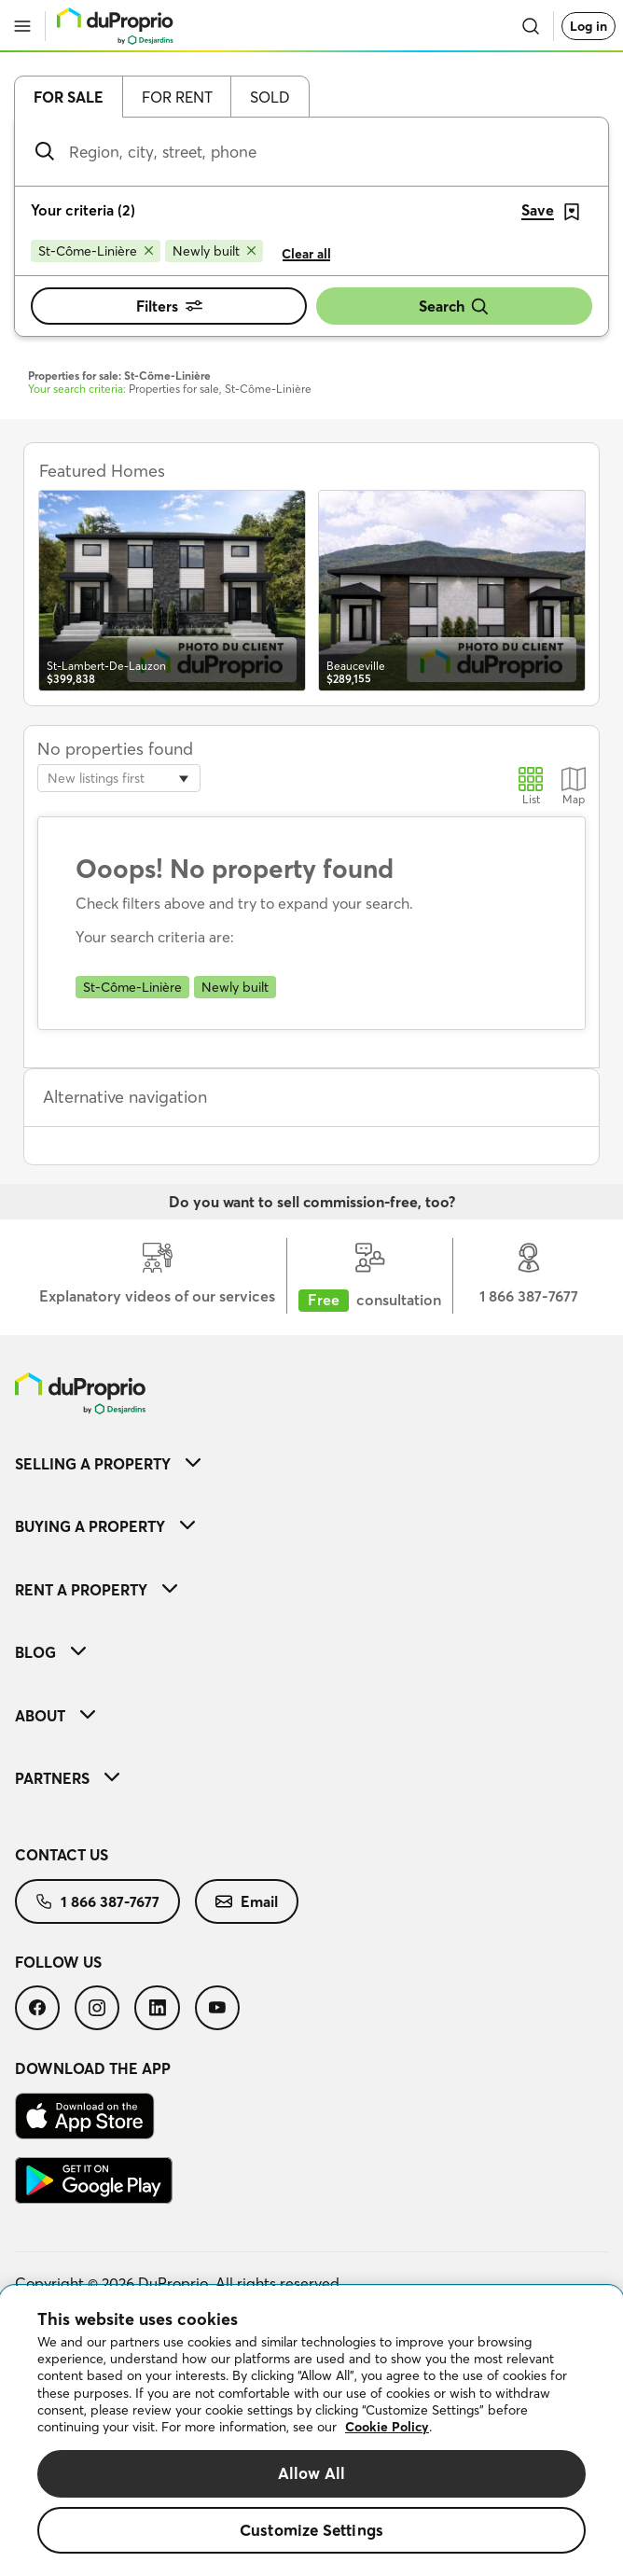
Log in (588, 26)
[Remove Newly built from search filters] (214, 251)
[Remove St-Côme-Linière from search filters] (95, 251)
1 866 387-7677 (97, 1901)
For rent (177, 97)
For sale (69, 97)
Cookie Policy (387, 2426)
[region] (311, 2431)
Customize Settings (311, 2530)
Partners (67, 1778)
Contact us (61, 1854)
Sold (270, 97)
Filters (169, 306)
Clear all (306, 253)
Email (246, 1901)
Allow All (312, 2473)
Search (454, 306)
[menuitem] (311, 1463)
